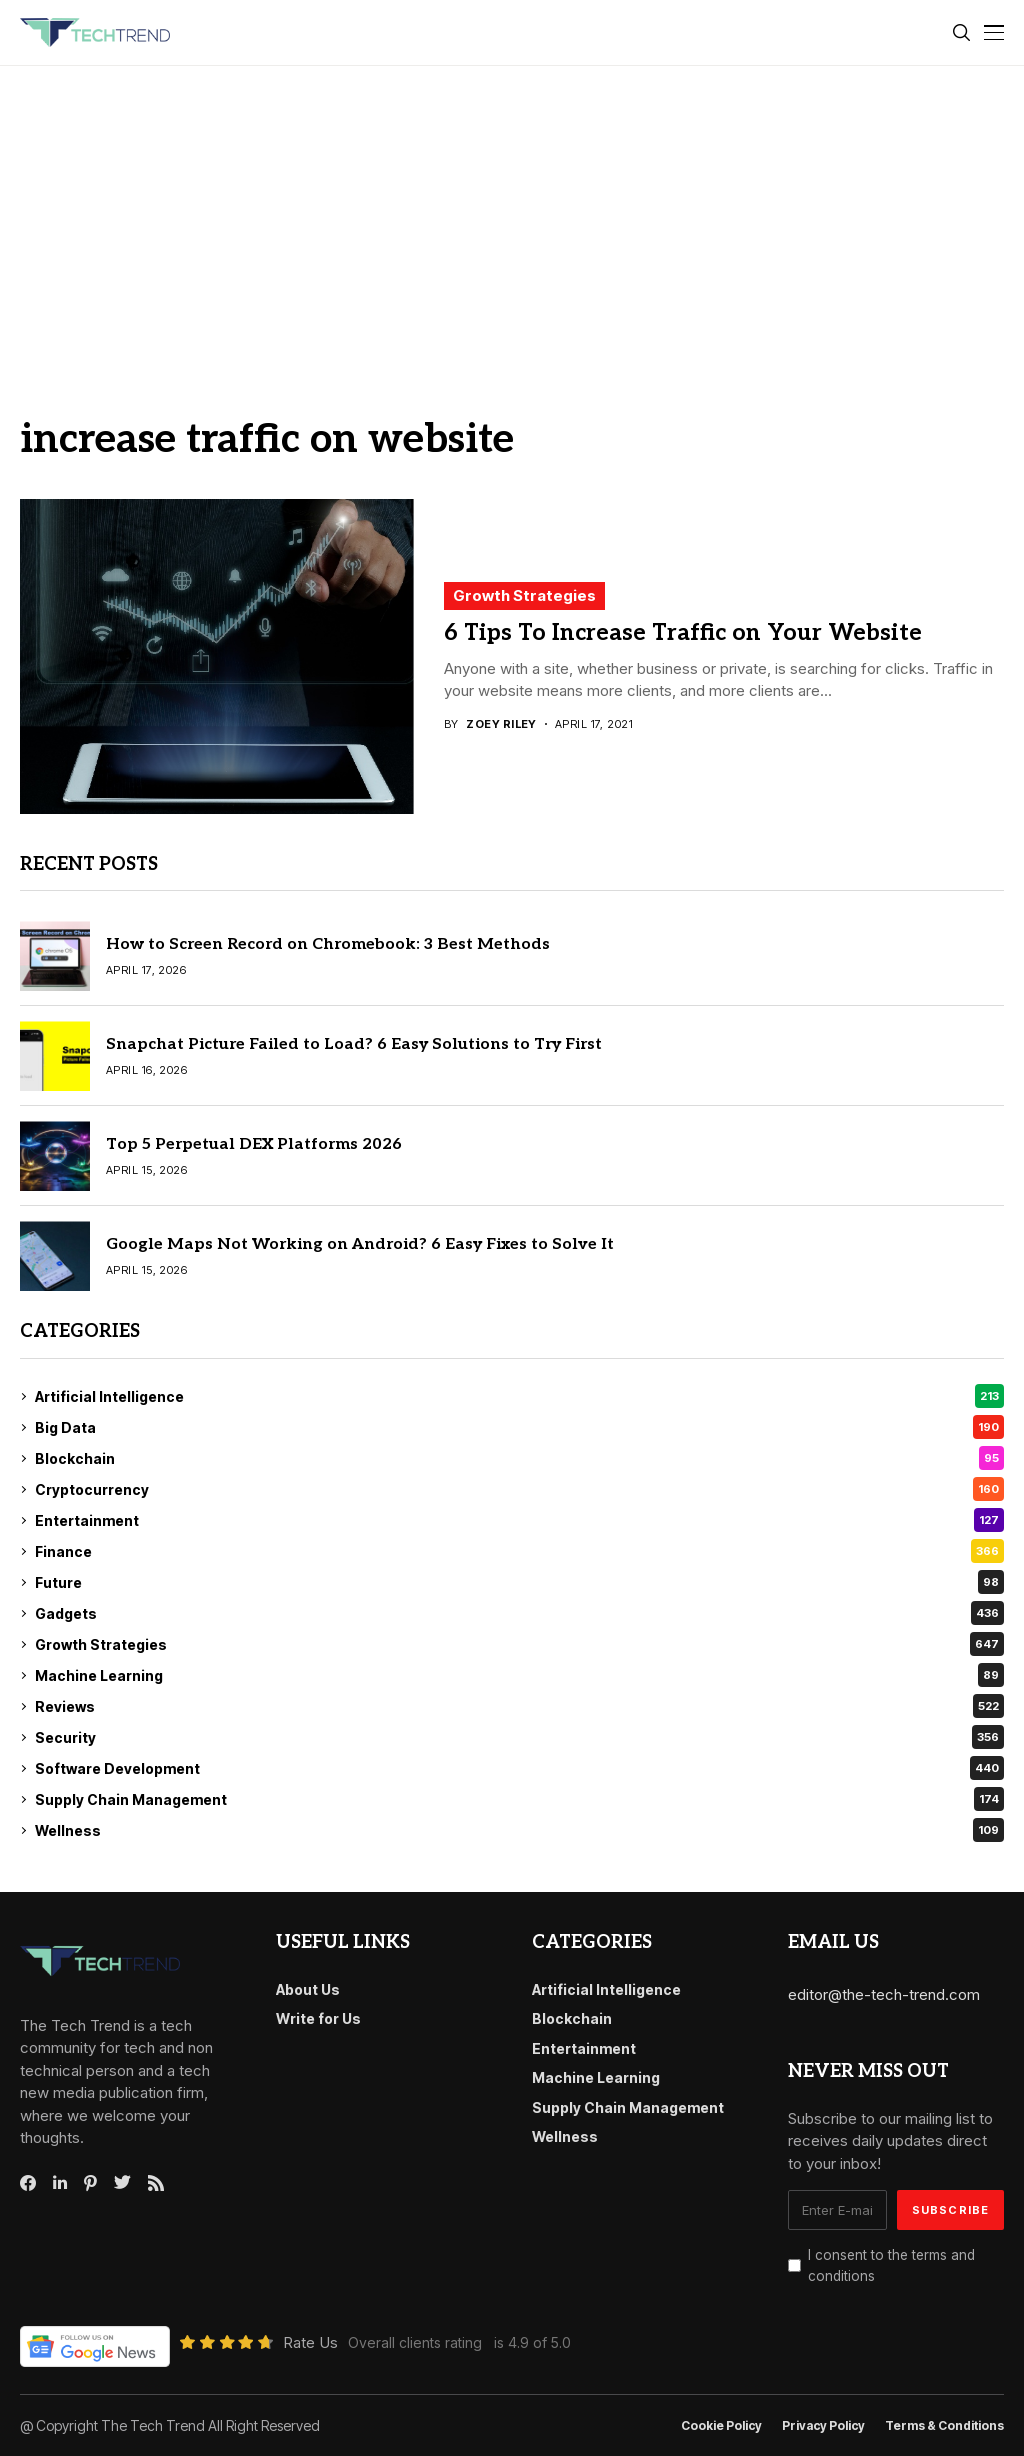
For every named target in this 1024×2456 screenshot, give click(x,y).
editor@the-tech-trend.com (884, 1994)
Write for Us (318, 2018)
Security (519, 1737)
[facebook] (28, 2183)
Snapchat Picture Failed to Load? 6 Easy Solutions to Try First (354, 1044)
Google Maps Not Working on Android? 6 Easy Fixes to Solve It (360, 1244)
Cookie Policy (721, 2426)
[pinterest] (90, 2183)
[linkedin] (60, 2183)
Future (519, 1582)
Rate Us (310, 2342)
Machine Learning (519, 1675)
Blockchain (519, 1458)
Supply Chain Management (519, 1799)
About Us (308, 1989)
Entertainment (519, 1520)
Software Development (519, 1768)
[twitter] (122, 2183)
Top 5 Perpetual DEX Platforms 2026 (254, 1144)
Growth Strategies (524, 595)
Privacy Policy (823, 2426)
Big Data (519, 1427)
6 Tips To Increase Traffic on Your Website (683, 633)
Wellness (519, 1830)
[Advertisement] (512, 216)
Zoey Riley (501, 724)
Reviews (519, 1706)
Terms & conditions (944, 2426)
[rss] (156, 2183)
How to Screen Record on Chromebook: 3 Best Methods (328, 944)
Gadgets (519, 1613)
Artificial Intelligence (519, 1396)
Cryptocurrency (519, 1489)
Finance (519, 1551)
